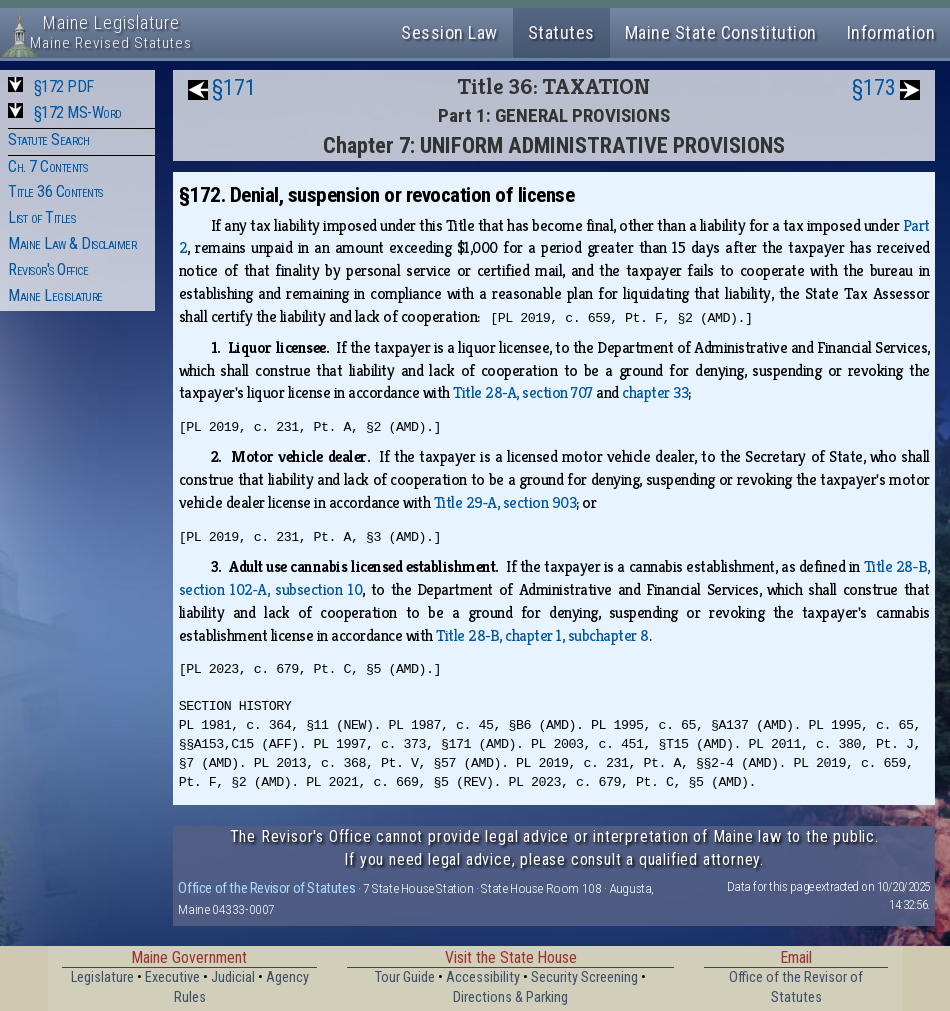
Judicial (233, 977)
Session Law (449, 32)
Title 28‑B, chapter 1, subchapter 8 (542, 635)
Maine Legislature (55, 295)
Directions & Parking (510, 997)
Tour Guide (405, 977)
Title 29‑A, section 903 (505, 502)
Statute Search (48, 139)
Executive (172, 977)
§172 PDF (64, 86)
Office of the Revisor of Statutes (266, 888)
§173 (874, 87)
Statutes (561, 32)
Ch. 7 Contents (47, 166)
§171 (234, 87)
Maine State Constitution (721, 32)
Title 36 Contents (55, 191)
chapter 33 (655, 392)
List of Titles (41, 217)
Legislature (102, 977)
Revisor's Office (48, 269)
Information (891, 32)
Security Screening (584, 977)
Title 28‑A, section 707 (523, 392)
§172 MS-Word (78, 112)
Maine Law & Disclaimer (72, 243)
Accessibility (483, 977)
